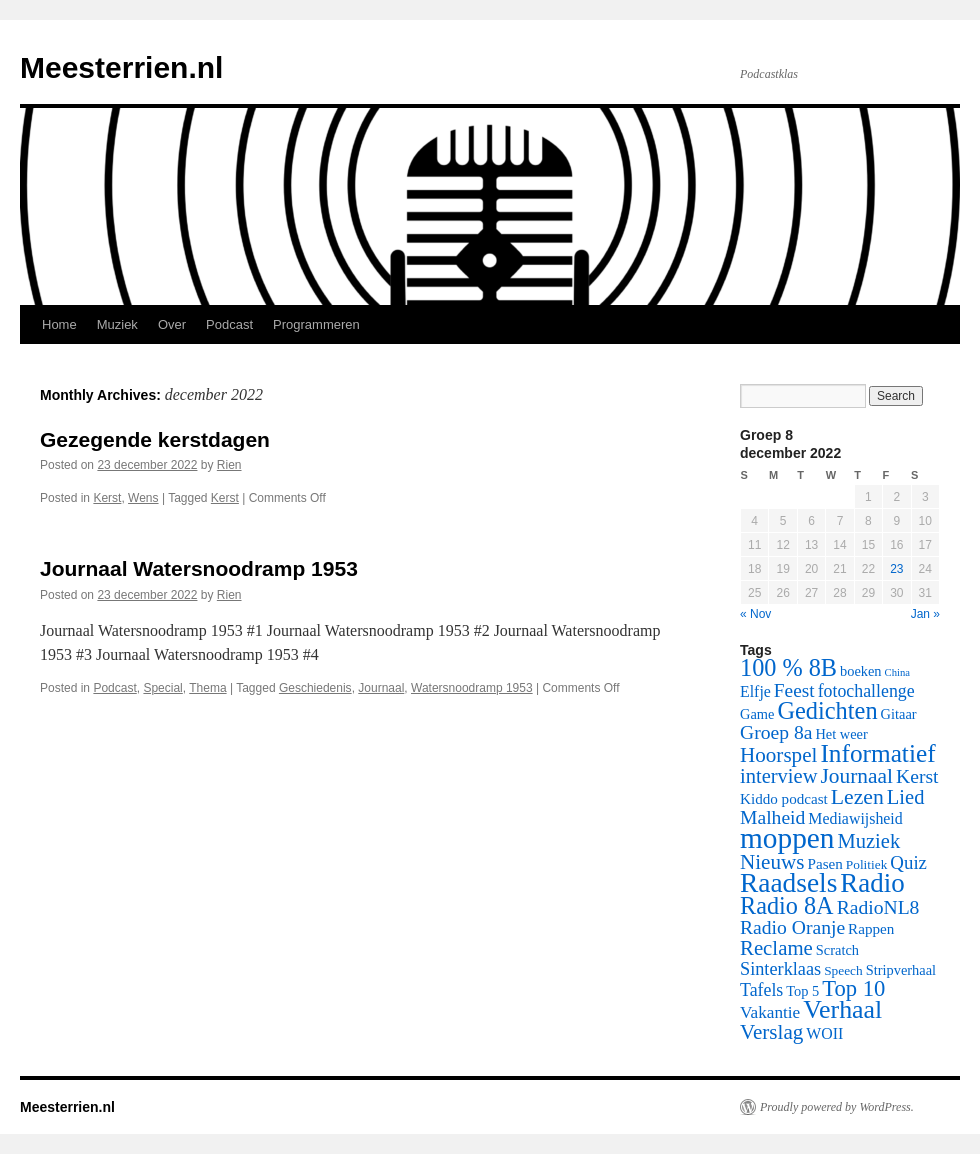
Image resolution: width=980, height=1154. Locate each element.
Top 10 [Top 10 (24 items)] (853, 988)
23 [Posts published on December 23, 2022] (896, 569)
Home (59, 324)
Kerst (107, 498)
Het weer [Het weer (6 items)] (841, 734)
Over (172, 324)
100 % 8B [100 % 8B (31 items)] (788, 667)
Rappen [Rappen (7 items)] (871, 929)
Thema (207, 688)
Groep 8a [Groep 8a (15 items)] (776, 732)
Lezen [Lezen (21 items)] (857, 797)
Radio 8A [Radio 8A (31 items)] (787, 905)
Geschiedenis (315, 688)
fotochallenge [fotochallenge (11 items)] (866, 691)
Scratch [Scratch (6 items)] (837, 950)
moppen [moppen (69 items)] (787, 838)
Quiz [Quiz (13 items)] (908, 862)
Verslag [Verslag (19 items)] (771, 1032)
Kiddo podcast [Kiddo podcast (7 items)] (784, 799)
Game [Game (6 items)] (757, 714)
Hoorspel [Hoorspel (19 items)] (778, 755)
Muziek (117, 324)
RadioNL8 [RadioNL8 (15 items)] (878, 907)
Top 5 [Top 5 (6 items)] (802, 991)
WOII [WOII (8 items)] (824, 1033)
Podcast (229, 324)
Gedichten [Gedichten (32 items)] (827, 710)
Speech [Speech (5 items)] (843, 970)
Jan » (925, 614)
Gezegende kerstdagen (155, 439)
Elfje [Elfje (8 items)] (755, 691)
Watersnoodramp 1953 (472, 688)
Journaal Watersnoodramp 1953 (199, 568)
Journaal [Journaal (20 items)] (856, 776)
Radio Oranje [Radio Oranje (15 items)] (792, 927)
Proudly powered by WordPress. (837, 1107)
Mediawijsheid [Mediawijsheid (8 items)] (855, 818)
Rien (229, 465)
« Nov (755, 614)
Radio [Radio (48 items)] (872, 883)
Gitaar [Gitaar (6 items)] (899, 714)
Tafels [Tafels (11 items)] (761, 990)
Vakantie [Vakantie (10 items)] (770, 1012)
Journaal (381, 688)
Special (162, 688)
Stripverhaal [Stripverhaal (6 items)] (901, 970)
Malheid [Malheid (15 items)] (772, 817)
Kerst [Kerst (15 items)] (917, 776)
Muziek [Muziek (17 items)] (869, 841)
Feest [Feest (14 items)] (794, 690)
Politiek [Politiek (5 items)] (867, 864)
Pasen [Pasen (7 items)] (825, 864)
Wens (143, 498)
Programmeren (316, 324)
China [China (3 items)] (897, 672)
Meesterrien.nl (121, 67)
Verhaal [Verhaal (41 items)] (842, 1009)
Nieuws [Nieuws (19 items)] (772, 862)
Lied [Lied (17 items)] (906, 797)
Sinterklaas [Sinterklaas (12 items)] (780, 969)
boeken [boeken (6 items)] (861, 671)
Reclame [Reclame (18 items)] (776, 948)
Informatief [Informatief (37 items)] (877, 753)
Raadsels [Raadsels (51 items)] (788, 883)
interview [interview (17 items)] (778, 776)
